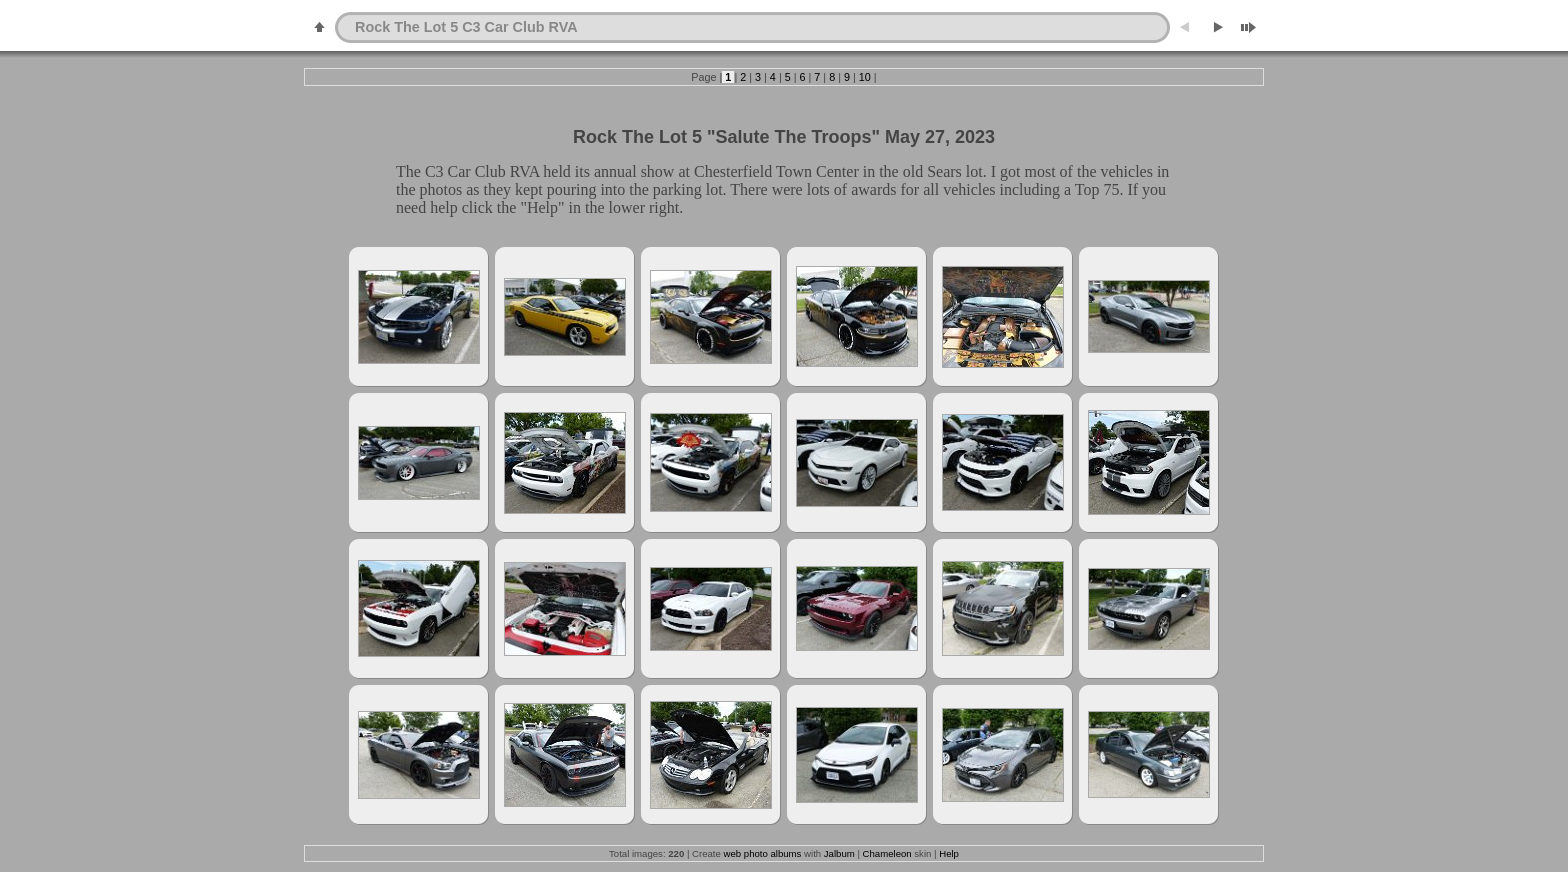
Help (949, 853)
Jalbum (839, 853)
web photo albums (763, 853)
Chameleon (887, 853)
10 (865, 77)
